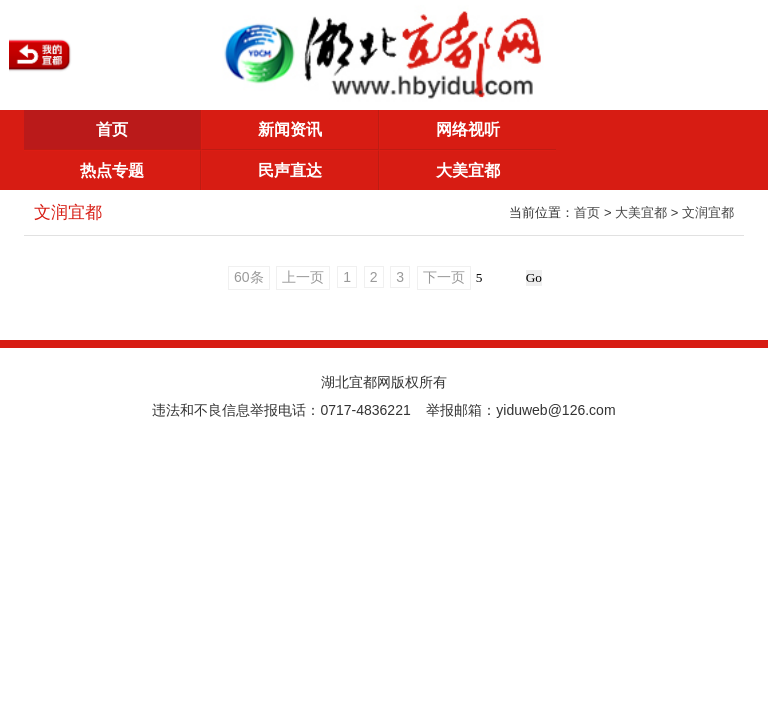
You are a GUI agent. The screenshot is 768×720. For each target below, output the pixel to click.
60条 (249, 277)
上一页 (303, 277)
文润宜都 (708, 212)
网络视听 (468, 129)
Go (534, 277)
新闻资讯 (290, 129)
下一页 (444, 277)
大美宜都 (468, 170)
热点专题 (112, 170)
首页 (112, 129)
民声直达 (290, 170)
